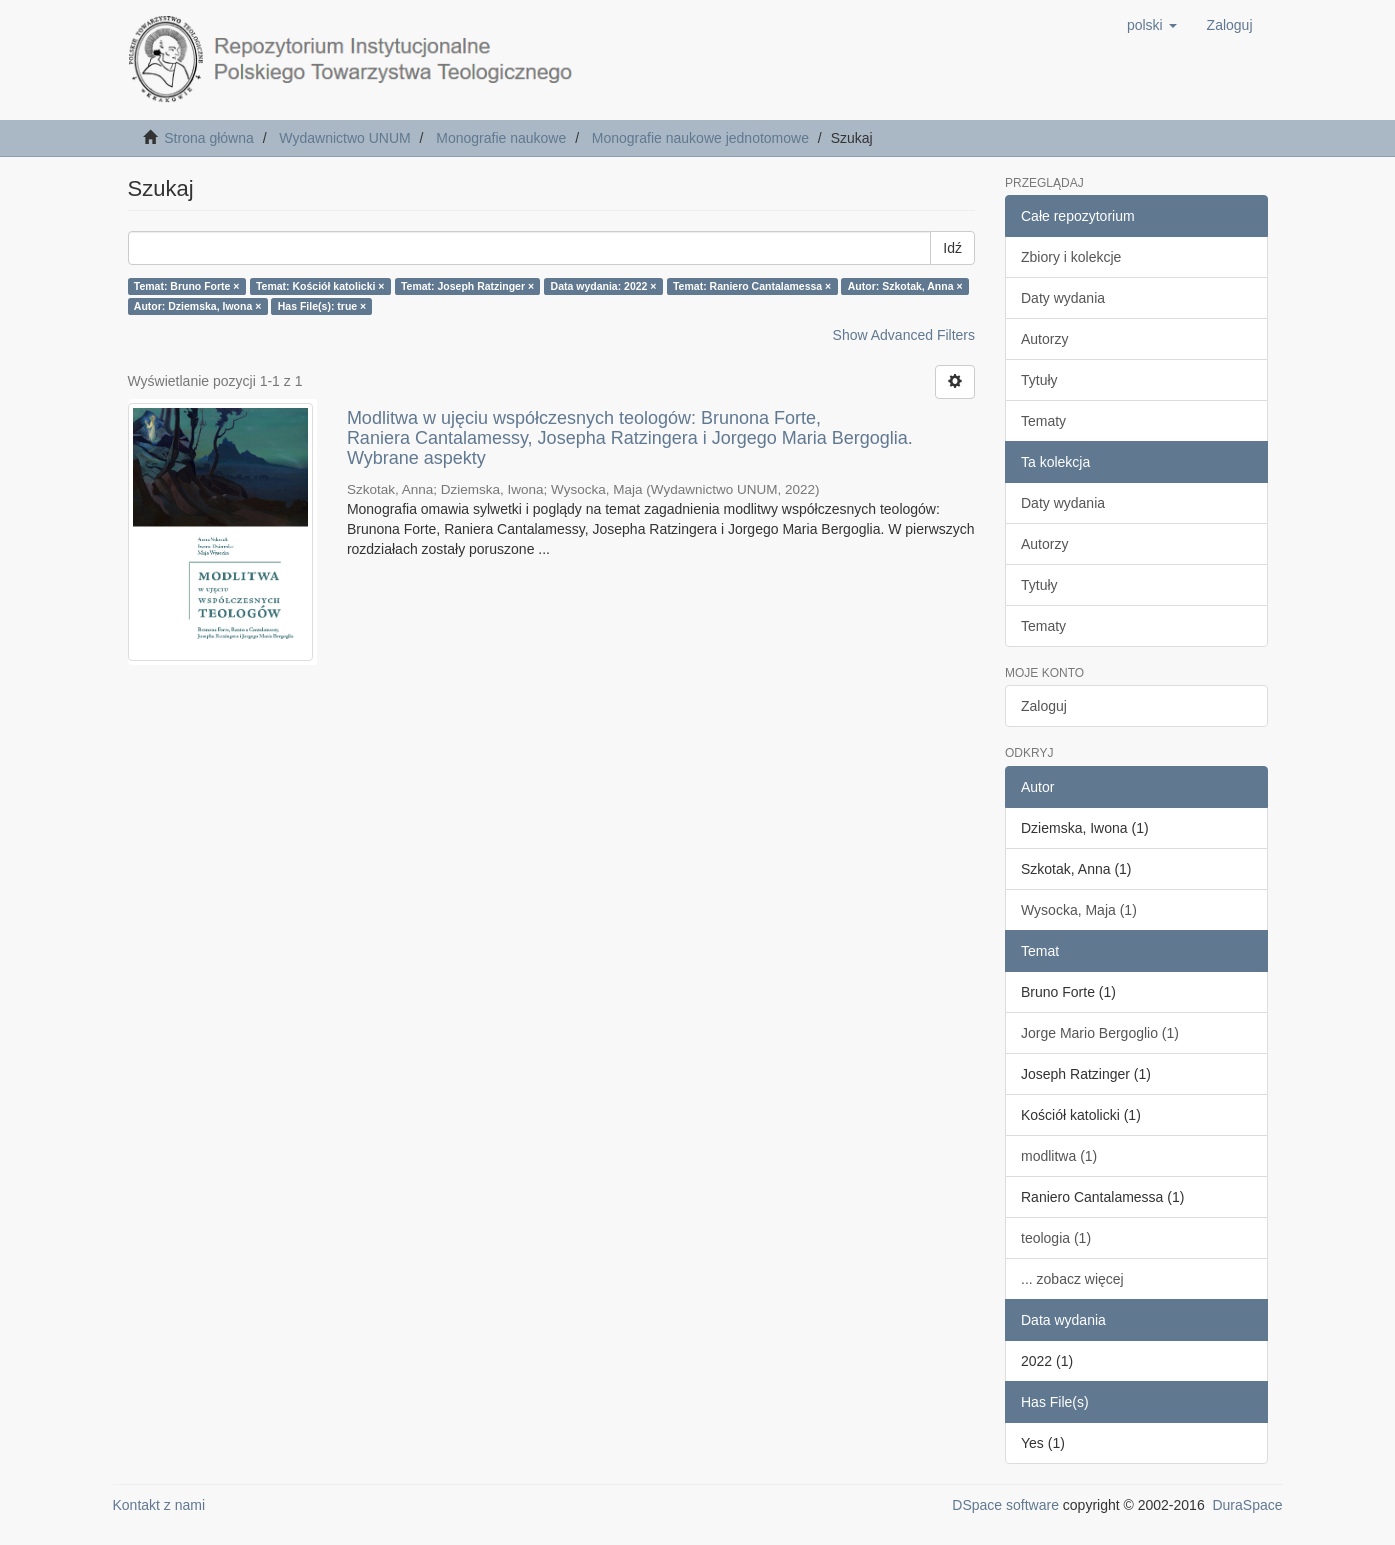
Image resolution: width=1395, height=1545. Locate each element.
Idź (952, 248)
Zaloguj (1044, 706)
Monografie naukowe (501, 138)
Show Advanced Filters (904, 335)
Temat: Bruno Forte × (187, 286)
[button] (1152, 25)
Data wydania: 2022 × (604, 286)
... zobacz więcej (1072, 1279)
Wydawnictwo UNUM (344, 138)
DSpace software (1005, 1505)
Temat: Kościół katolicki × (320, 286)
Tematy (1043, 421)
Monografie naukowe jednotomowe (700, 138)
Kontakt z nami (159, 1505)
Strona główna (209, 138)
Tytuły (1039, 380)
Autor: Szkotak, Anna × (905, 286)
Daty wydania (1063, 298)
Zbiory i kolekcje (1071, 257)
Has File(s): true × (322, 306)
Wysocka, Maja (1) (1079, 910)
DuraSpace (1247, 1505)
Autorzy (1044, 339)
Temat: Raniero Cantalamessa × (752, 286)
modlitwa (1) (1059, 1156)
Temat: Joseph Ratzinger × (467, 286)
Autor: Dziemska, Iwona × (198, 306)
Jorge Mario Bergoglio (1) (1100, 1033)
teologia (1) (1056, 1238)
